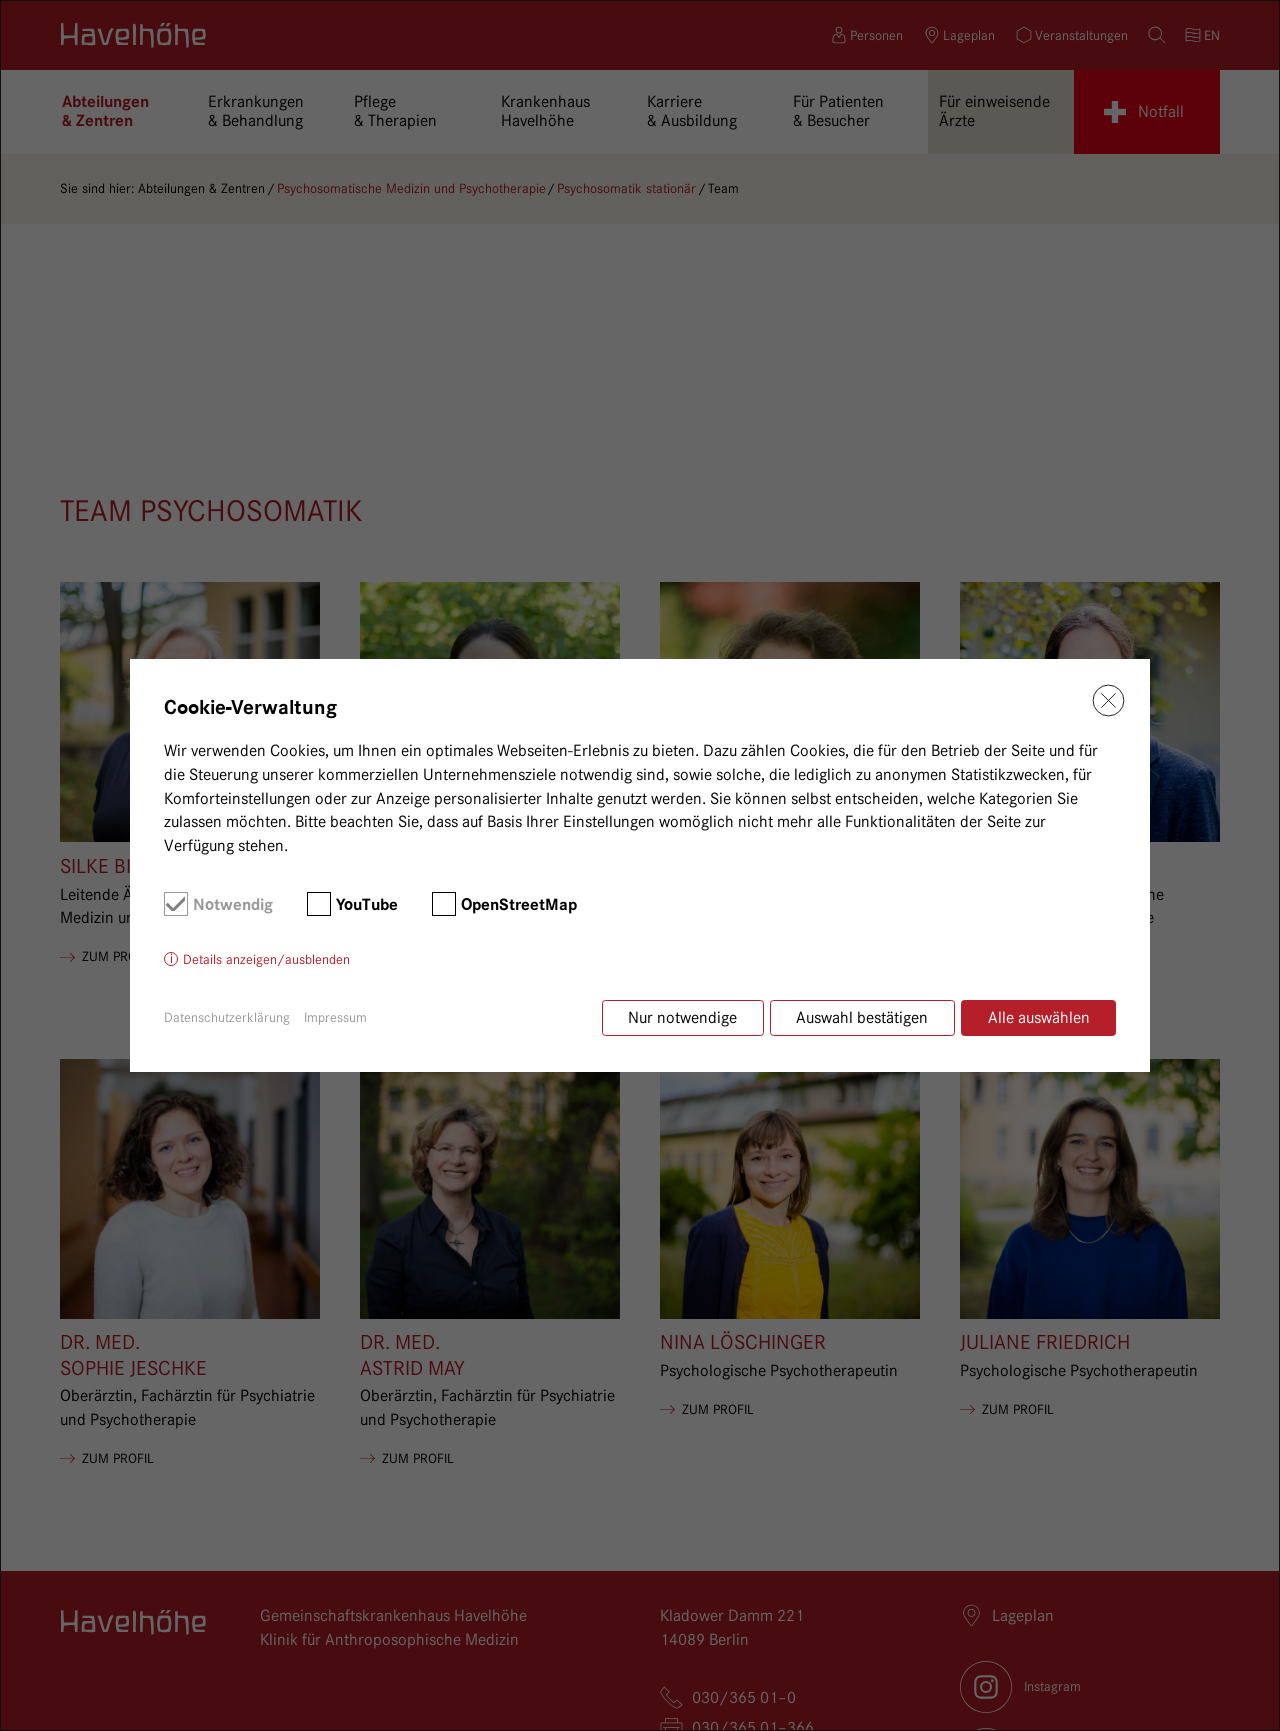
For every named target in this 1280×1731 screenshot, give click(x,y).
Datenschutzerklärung (227, 1017)
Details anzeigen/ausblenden (266, 961)
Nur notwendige (678, 1017)
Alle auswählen (1039, 1017)
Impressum (335, 1017)
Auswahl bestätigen (860, 1017)
